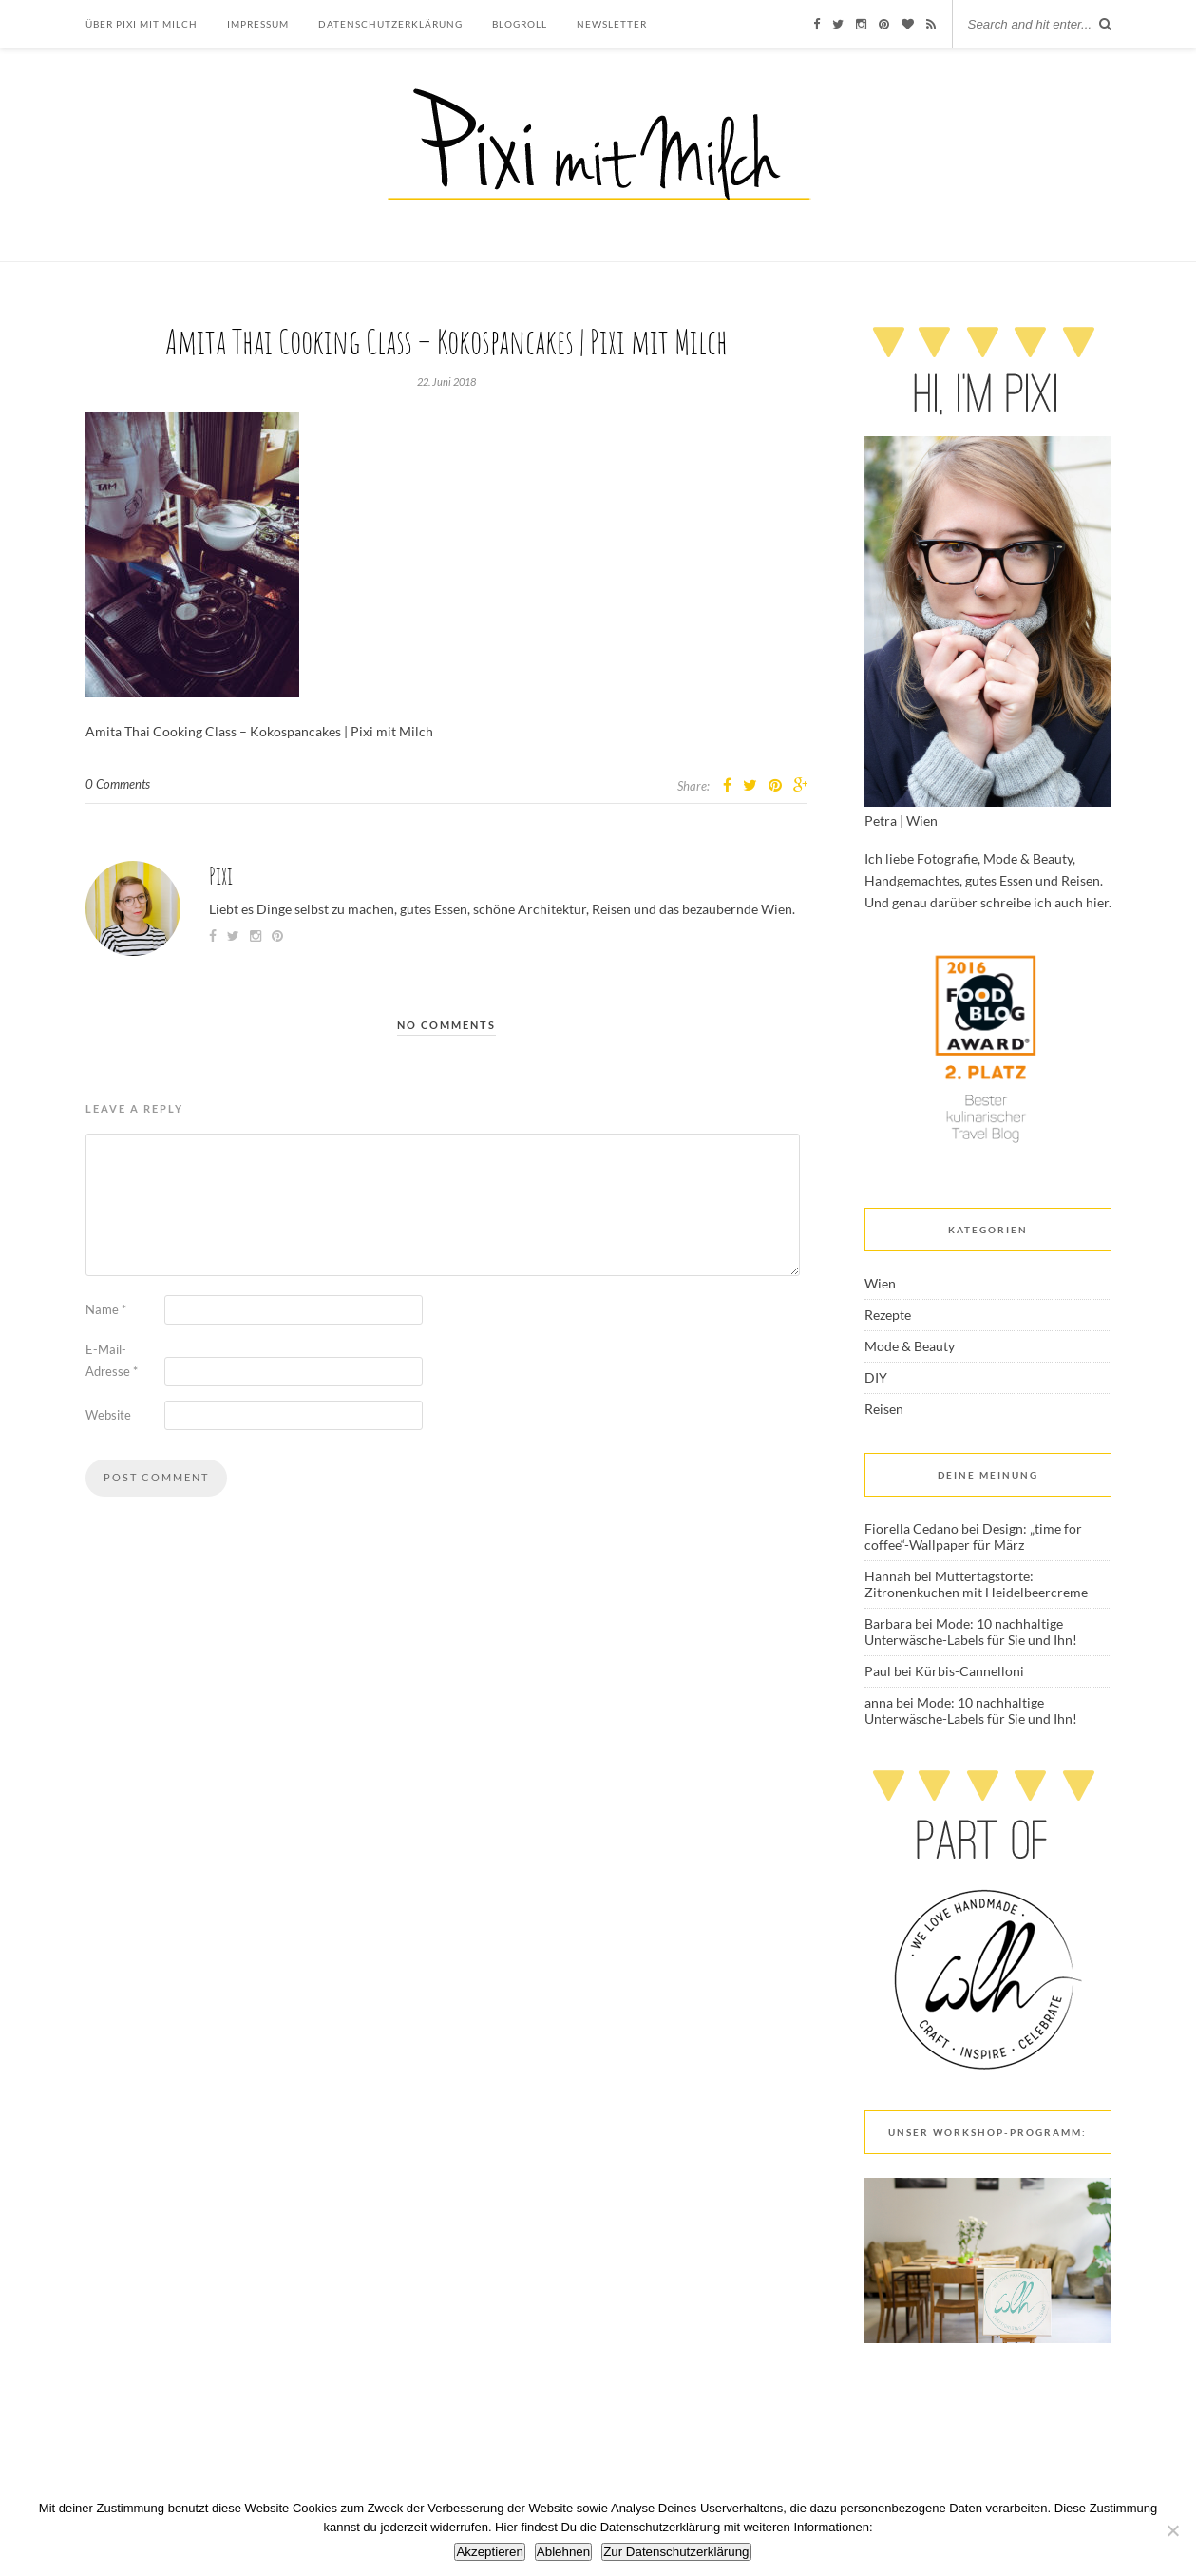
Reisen (883, 1409)
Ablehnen (563, 2552)
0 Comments (117, 784)
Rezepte (887, 1315)
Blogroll (519, 23)
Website (108, 1414)
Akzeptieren (489, 2552)
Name (105, 1309)
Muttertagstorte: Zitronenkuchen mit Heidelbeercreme (976, 1584)
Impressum (258, 23)
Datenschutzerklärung (390, 23)
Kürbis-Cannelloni (969, 1671)
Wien (880, 1283)
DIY (875, 1377)
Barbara (888, 1623)
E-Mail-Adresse (111, 1360)
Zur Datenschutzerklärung (676, 2552)
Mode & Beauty (909, 1346)
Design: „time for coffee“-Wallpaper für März (973, 1536)
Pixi (221, 875)
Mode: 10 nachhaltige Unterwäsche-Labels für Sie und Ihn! (970, 1631)
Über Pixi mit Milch (141, 23)
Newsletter (612, 23)
